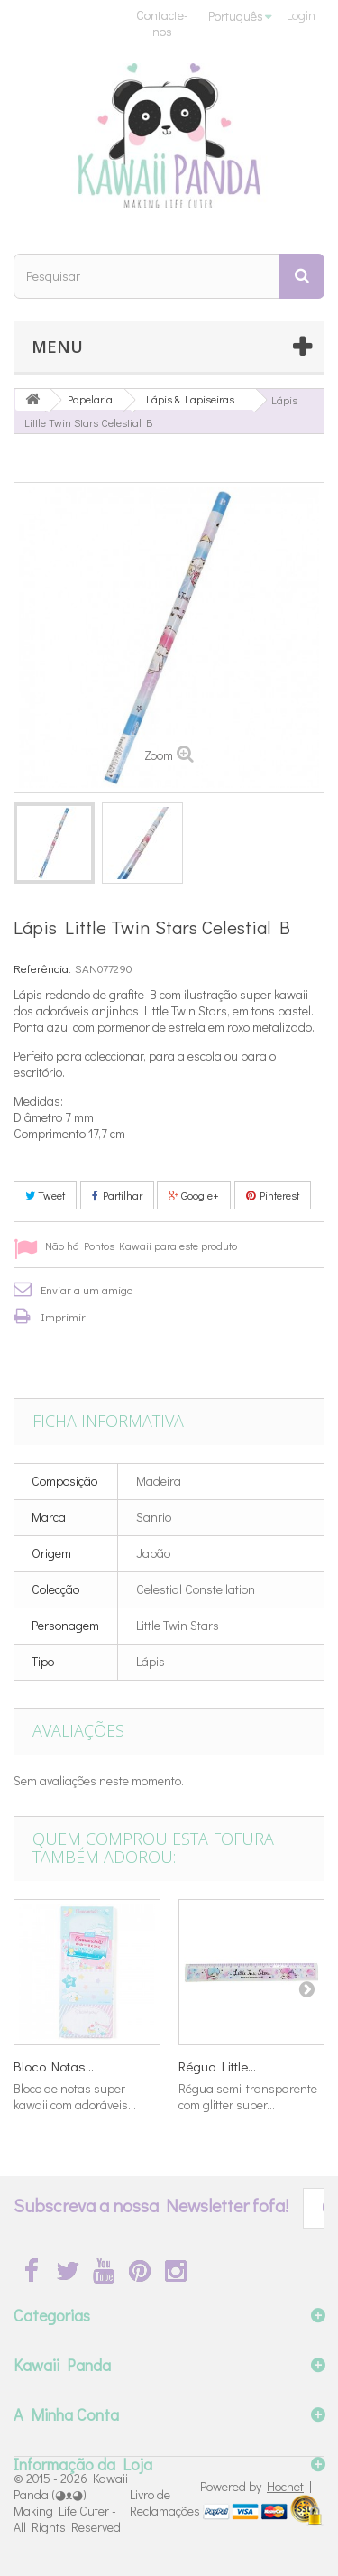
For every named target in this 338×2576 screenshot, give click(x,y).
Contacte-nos (162, 23)
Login (301, 14)
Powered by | (256, 2486)
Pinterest (272, 1195)
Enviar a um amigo (86, 1289)
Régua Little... (217, 2066)
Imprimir (63, 1316)
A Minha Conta (66, 2414)
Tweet (45, 1195)
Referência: (42, 968)
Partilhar (117, 1195)
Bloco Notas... (54, 2066)
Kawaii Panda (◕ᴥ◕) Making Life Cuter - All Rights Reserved (71, 2502)
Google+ (194, 1195)
